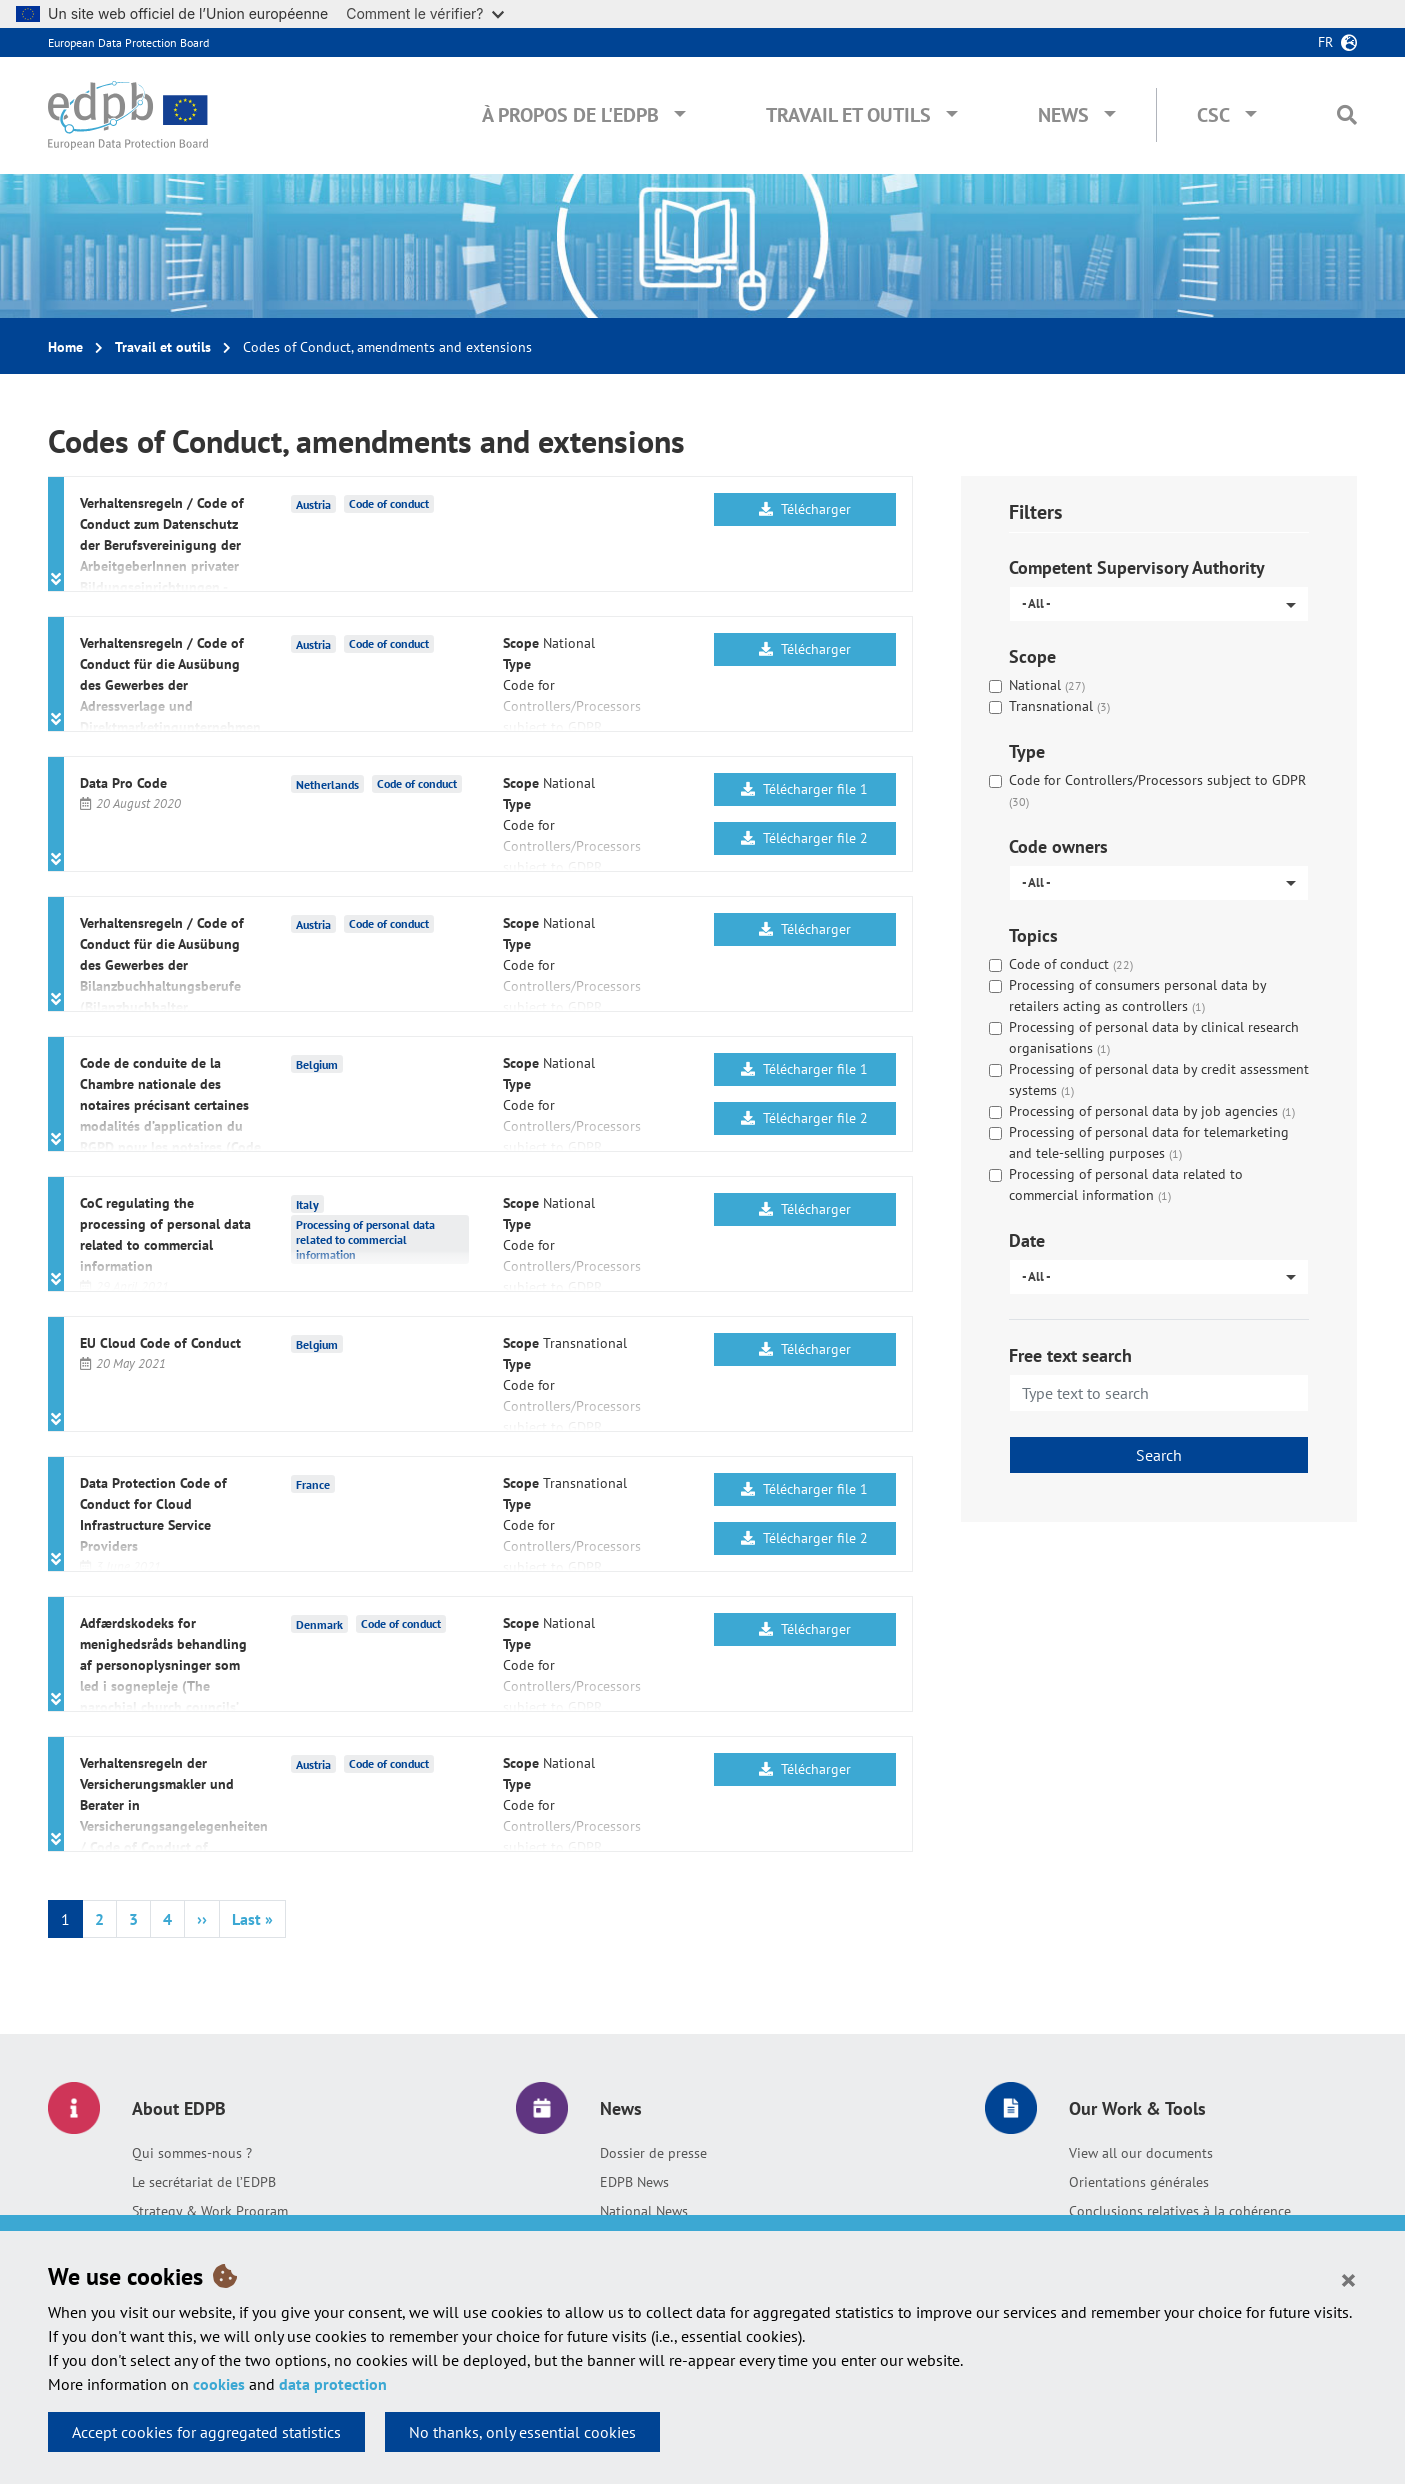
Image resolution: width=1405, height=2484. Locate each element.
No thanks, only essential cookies (522, 2432)
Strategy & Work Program (210, 2211)
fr (1325, 42)
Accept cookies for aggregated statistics (206, 2432)
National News (644, 2211)
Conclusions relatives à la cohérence (1180, 2211)
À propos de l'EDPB (570, 115)
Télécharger (805, 509)
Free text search (1070, 1355)
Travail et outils (848, 115)
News (1063, 115)
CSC (1213, 115)
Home (65, 347)
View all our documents (1141, 2153)
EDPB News (634, 2182)
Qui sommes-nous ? (192, 2153)
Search (1159, 1455)
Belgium (317, 1063)
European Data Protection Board (128, 42)
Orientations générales (1139, 2182)
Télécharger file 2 (804, 838)
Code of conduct (389, 503)
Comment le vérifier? (424, 13)
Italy (307, 1203)
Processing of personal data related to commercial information (365, 1239)
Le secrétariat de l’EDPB (204, 2182)
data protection (333, 2384)
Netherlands (327, 783)
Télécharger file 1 (804, 789)
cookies (219, 2384)
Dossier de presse (653, 2153)
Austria (313, 503)
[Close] (1348, 2279)
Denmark (319, 1623)
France (313, 1483)
